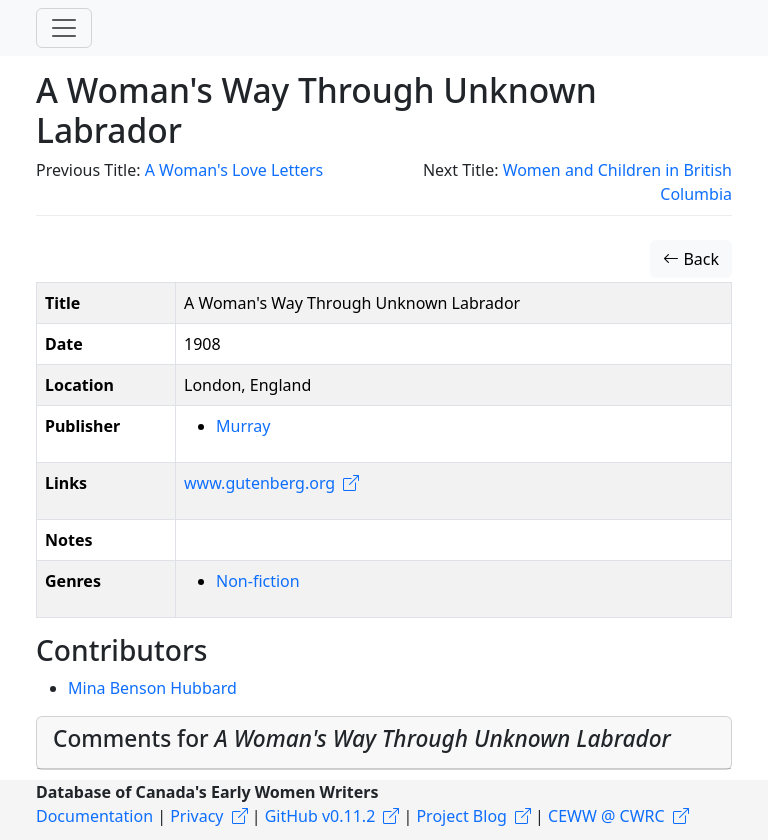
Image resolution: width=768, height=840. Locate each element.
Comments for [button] (362, 738)
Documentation (94, 816)
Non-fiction (258, 581)
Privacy (196, 816)
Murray (243, 426)
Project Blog (461, 816)
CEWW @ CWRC (606, 816)
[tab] (384, 743)
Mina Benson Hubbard (152, 688)
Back (691, 259)
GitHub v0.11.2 (320, 816)
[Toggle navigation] (64, 28)
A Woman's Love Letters (234, 170)
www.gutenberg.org (259, 483)
